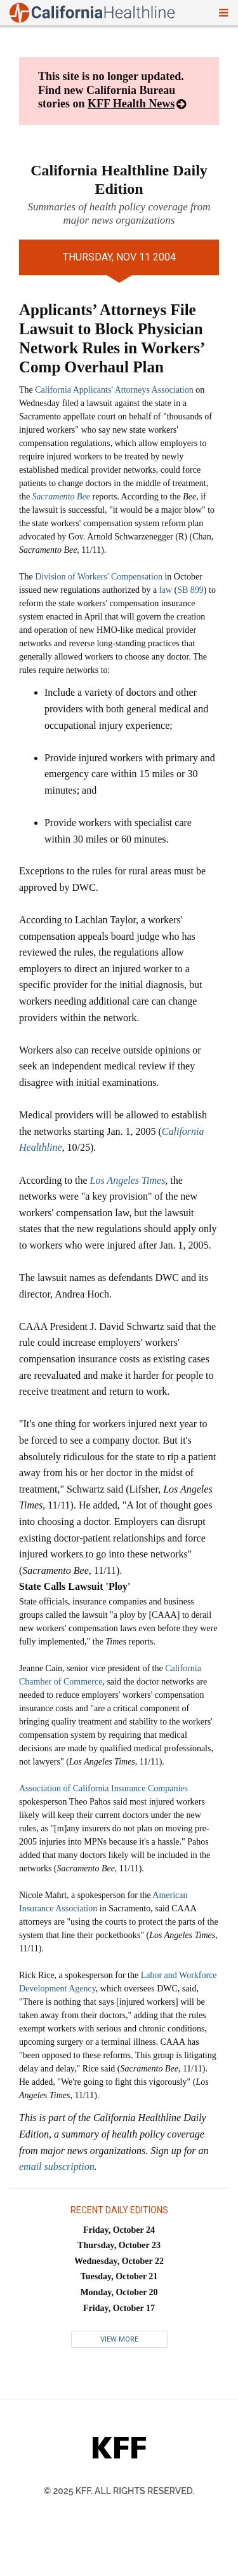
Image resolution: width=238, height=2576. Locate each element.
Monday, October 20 (118, 2292)
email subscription (57, 2166)
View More (119, 2339)
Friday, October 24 (119, 2230)
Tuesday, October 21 (119, 2276)
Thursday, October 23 (119, 2245)
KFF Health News (131, 103)
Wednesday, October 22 (119, 2261)
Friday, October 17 (119, 2308)
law (165, 590)
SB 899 (190, 590)
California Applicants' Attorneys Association (114, 390)
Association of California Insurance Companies (103, 1788)
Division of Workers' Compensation (98, 576)
